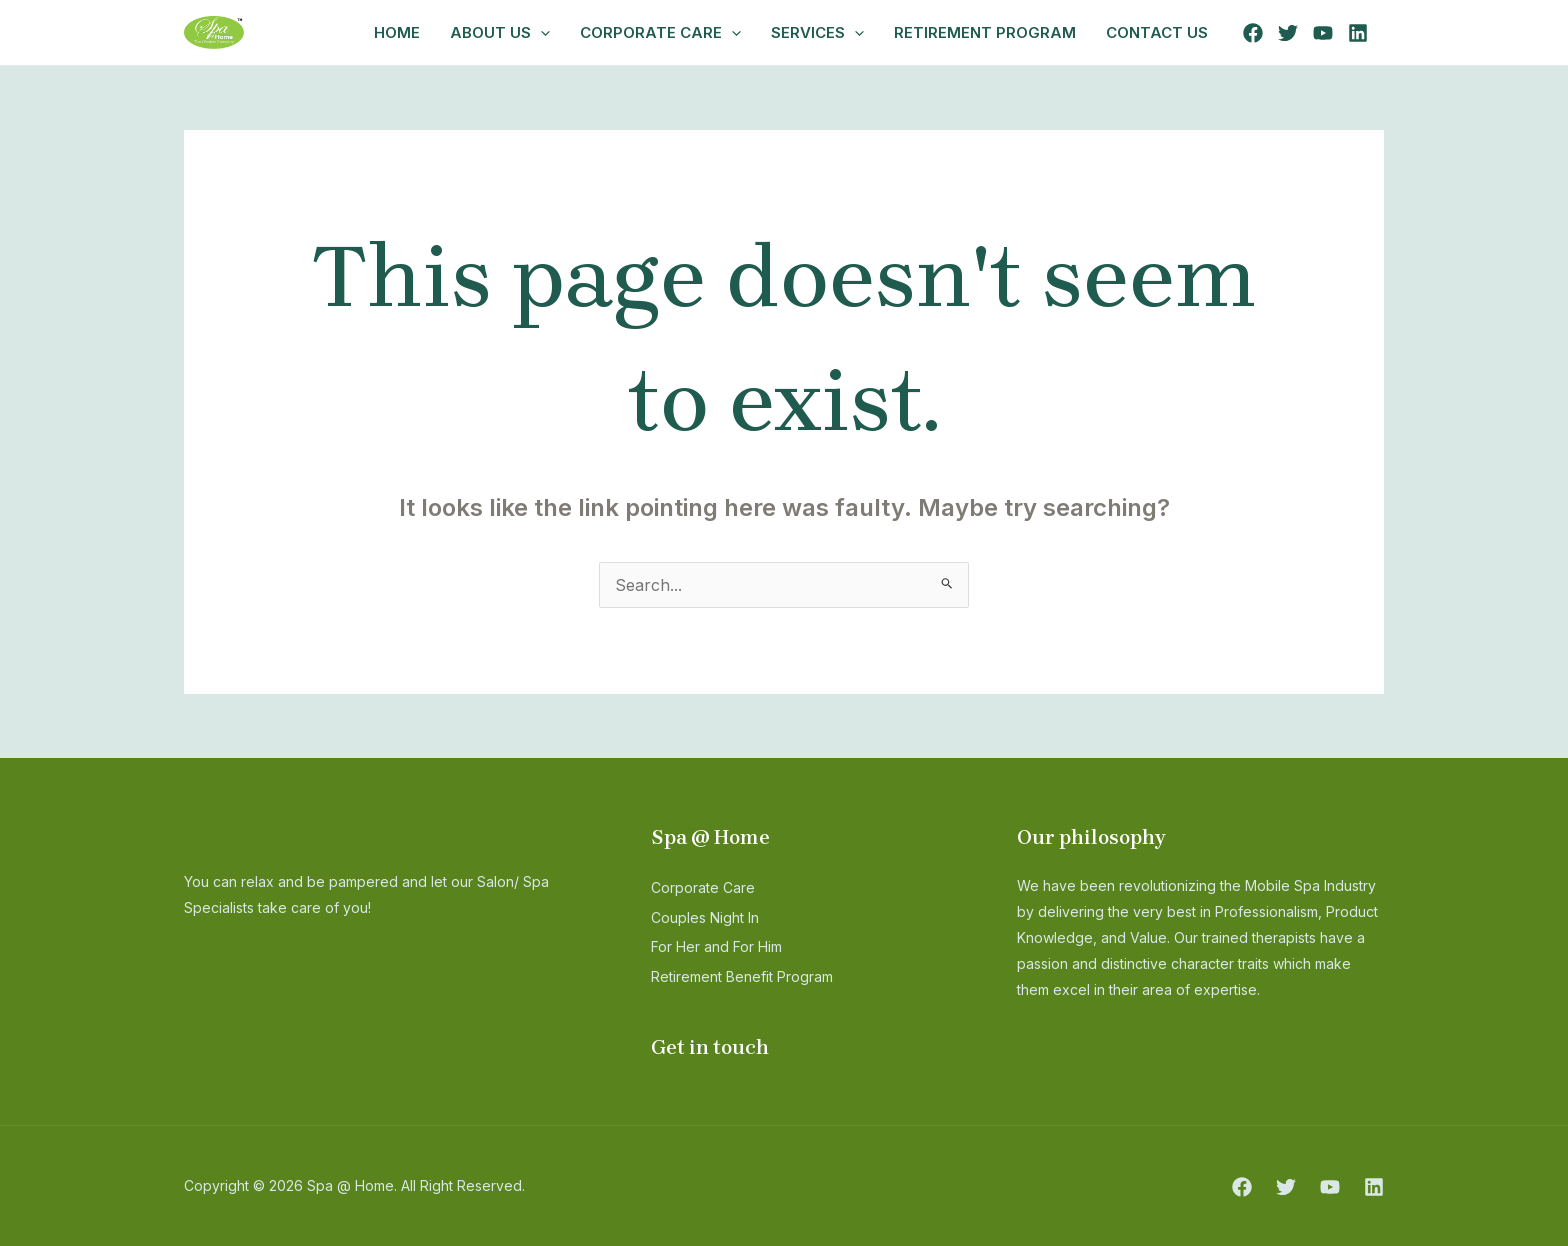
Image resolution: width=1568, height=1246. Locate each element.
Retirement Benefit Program (757, 976)
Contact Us (1157, 32)
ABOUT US (500, 33)
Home (397, 32)
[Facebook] (1253, 33)
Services (817, 33)
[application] (540, 33)
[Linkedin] (1358, 33)
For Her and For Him (730, 946)
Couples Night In (714, 917)
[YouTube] (1323, 33)
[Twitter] (1288, 33)
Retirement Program (985, 32)
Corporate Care (660, 33)
